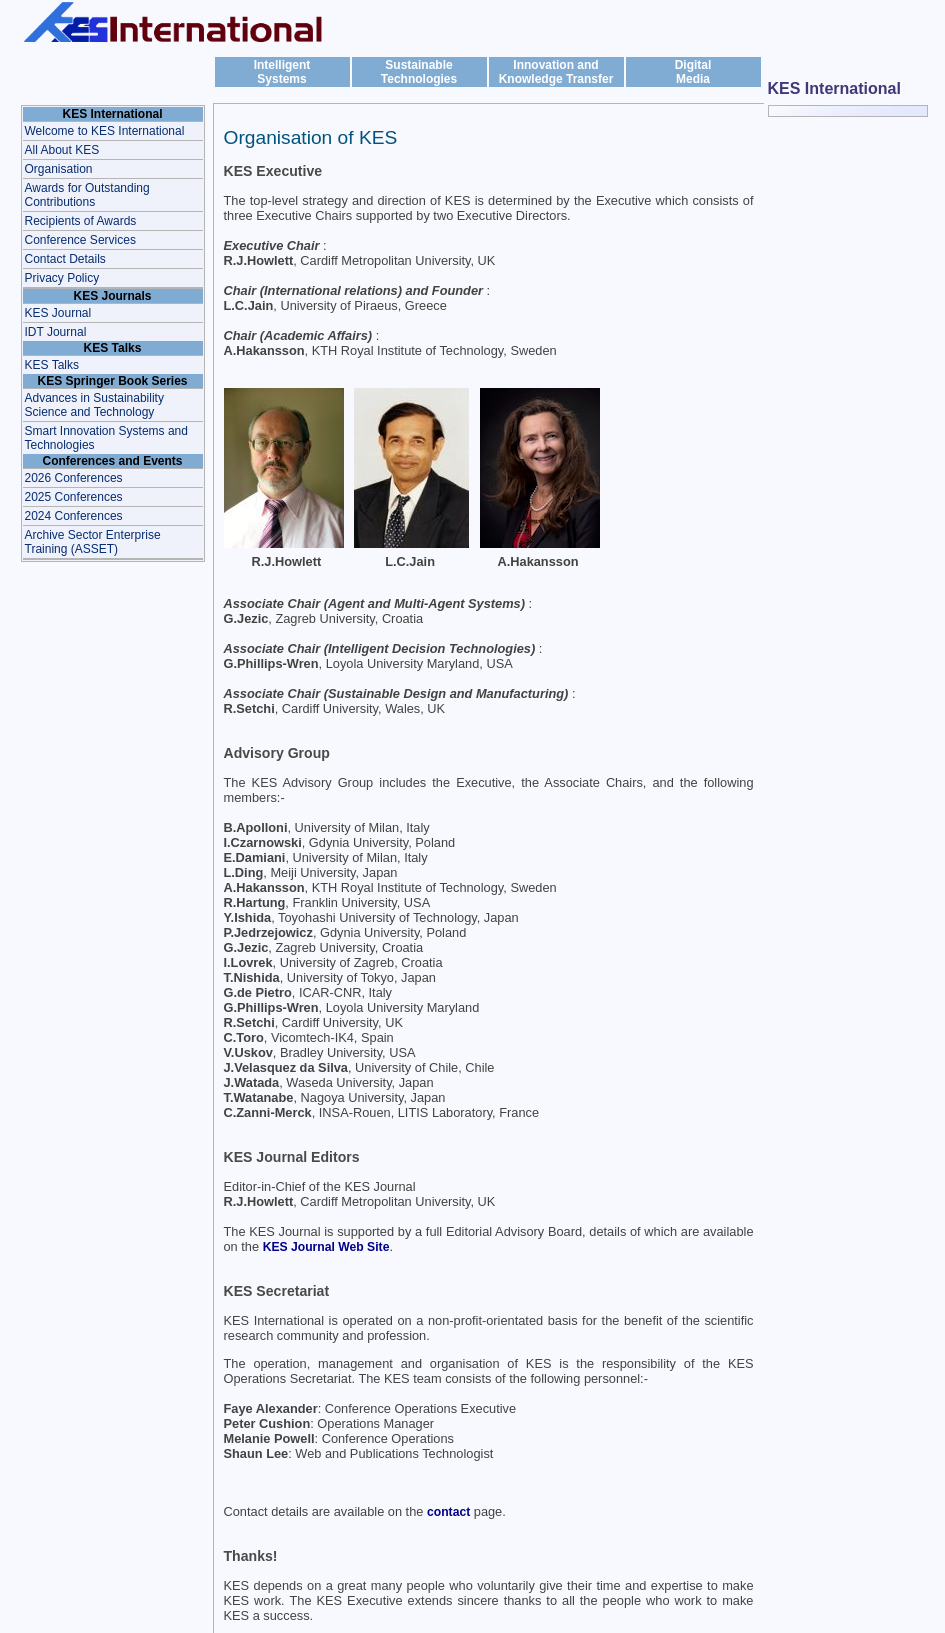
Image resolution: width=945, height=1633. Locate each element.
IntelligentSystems (282, 72)
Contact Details (65, 259)
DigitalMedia (693, 72)
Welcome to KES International (105, 131)
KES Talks (52, 365)
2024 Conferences (74, 516)
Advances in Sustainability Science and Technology (94, 405)
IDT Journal (56, 332)
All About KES (62, 150)
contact (448, 1512)
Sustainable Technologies (419, 72)
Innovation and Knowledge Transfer (556, 72)
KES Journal (58, 313)
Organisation (59, 169)
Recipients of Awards (81, 221)
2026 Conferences (74, 478)
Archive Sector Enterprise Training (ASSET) (93, 542)
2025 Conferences (74, 497)
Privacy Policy (62, 278)
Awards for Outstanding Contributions (87, 195)
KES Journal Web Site (326, 1247)
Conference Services (80, 240)
